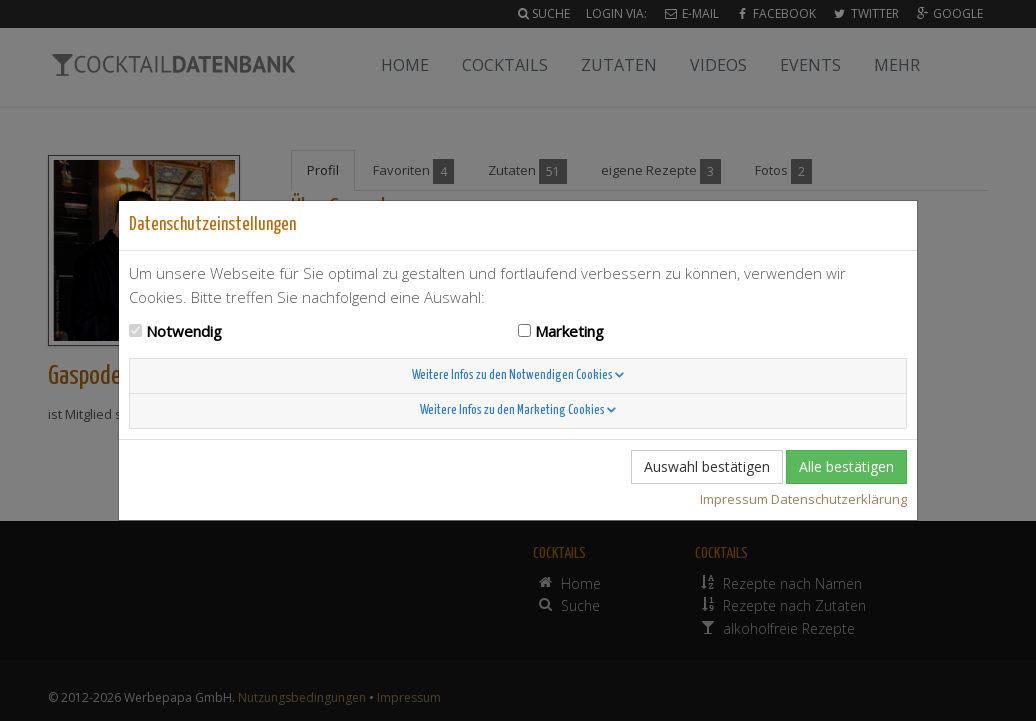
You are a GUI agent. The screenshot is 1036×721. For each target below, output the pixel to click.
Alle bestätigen (846, 466)
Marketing (569, 331)
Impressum (734, 499)
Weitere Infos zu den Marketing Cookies (518, 410)
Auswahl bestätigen (707, 466)
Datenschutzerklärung (839, 499)
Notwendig (184, 331)
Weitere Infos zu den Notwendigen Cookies (518, 375)
